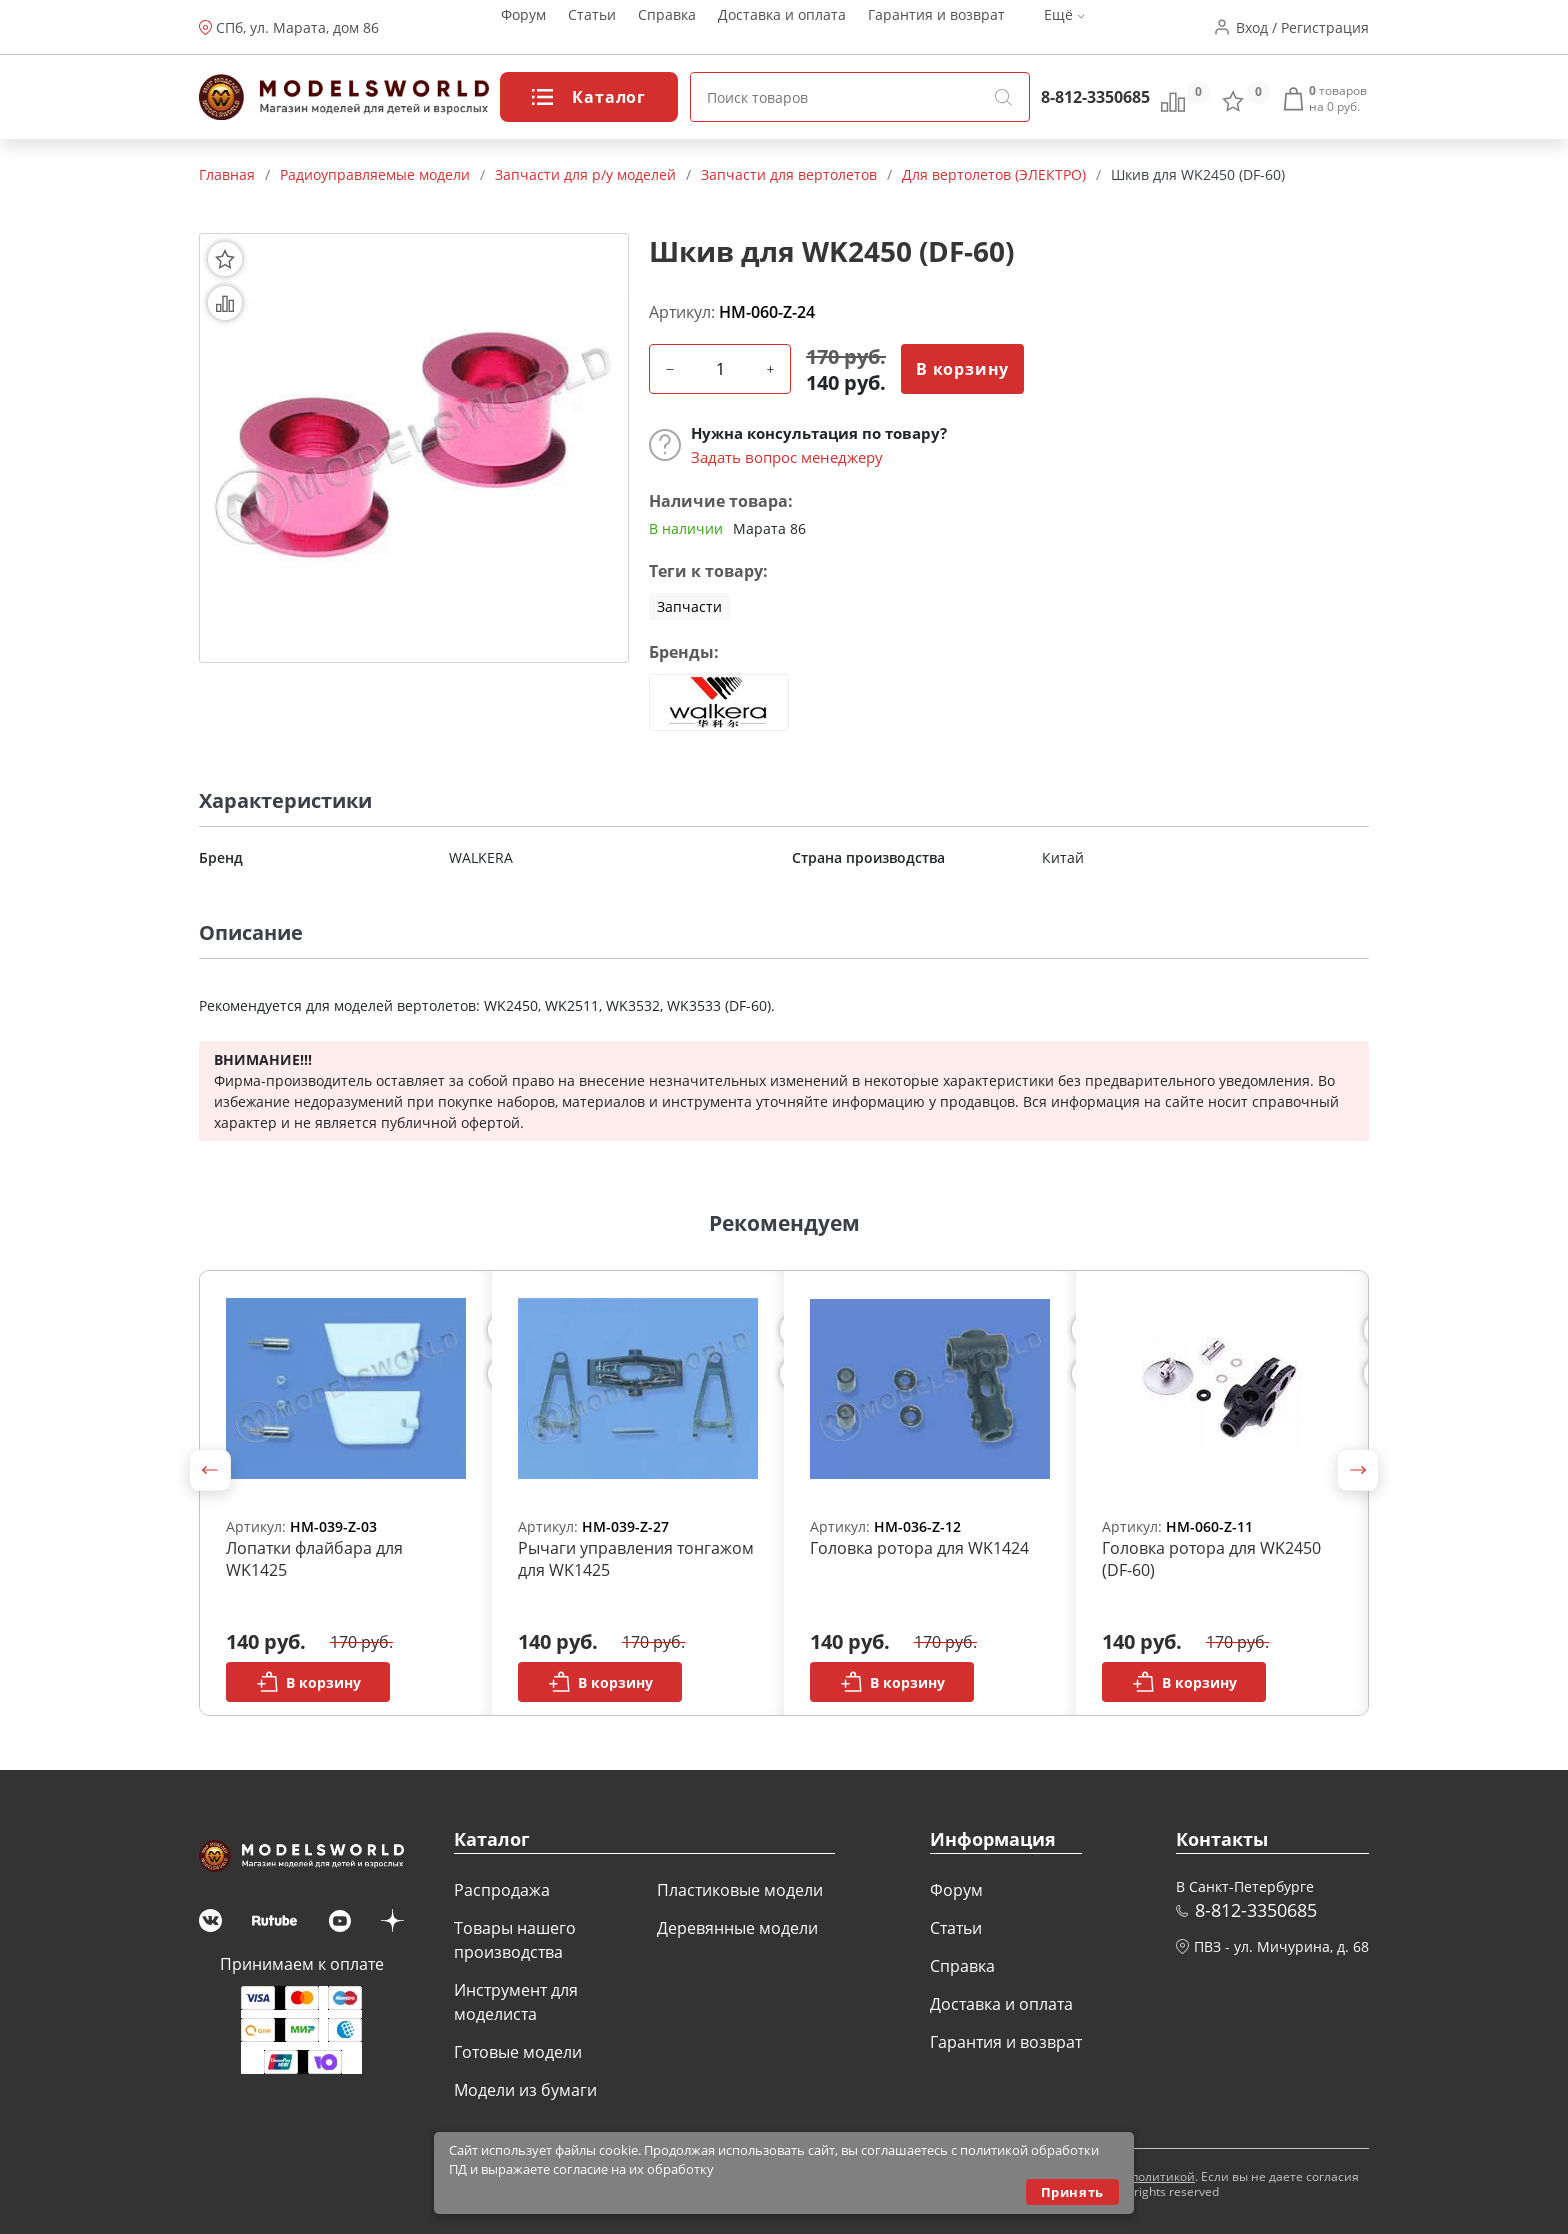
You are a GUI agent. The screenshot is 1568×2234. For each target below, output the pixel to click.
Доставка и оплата (782, 27)
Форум (523, 27)
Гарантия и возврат (936, 27)
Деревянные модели (737, 1928)
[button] (210, 1470)
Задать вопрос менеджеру (787, 457)
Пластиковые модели (740, 1890)
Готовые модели (518, 2052)
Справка (667, 27)
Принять (1072, 2192)
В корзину (962, 369)
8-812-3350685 (1095, 97)
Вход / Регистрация (1302, 27)
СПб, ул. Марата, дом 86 (297, 27)
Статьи (592, 27)
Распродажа (502, 1890)
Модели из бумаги (525, 2090)
